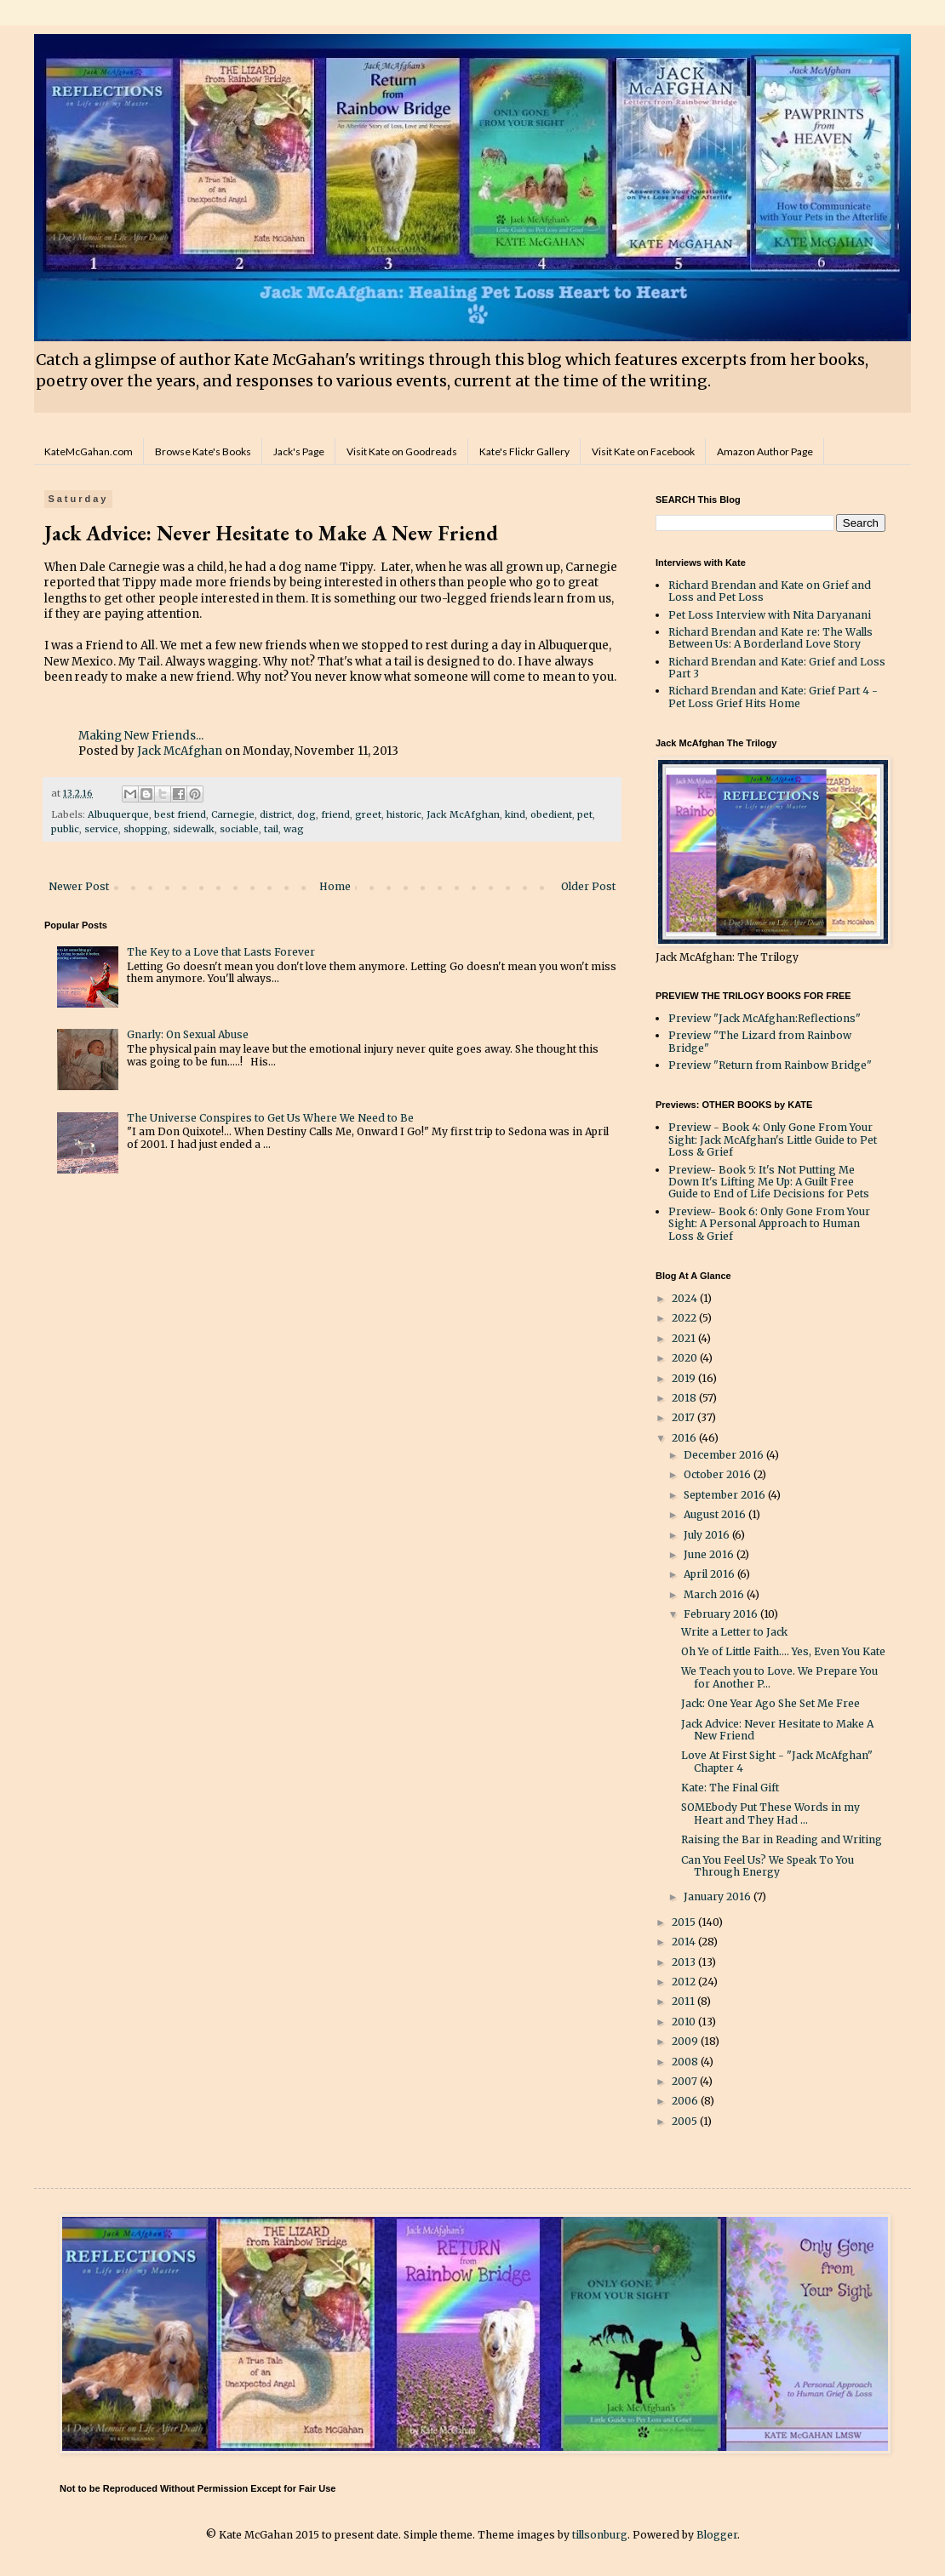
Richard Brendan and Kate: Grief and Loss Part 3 (776, 667)
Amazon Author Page (765, 451)
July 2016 (708, 1534)
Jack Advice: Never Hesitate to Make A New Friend (777, 1729)
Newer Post (79, 886)
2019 (685, 1378)
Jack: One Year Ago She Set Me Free (770, 1703)
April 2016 (710, 1574)
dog (306, 814)
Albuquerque (118, 814)
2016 (685, 1437)
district (276, 814)
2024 (686, 1298)
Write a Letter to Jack (734, 1631)
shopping (145, 829)
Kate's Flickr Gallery (524, 451)
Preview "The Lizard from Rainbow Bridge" (759, 1041)
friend (335, 814)
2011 (684, 2001)
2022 (685, 1317)
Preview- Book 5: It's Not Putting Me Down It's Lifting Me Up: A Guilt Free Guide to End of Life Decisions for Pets (768, 1182)
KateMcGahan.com (88, 451)
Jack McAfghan (179, 751)
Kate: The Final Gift (730, 1787)
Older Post (588, 886)
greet (368, 814)
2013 (685, 1962)
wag (294, 829)
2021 (685, 1338)
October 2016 (718, 1474)
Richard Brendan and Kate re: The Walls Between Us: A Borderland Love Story (770, 637)
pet (585, 814)
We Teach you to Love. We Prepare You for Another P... (779, 1677)
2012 (685, 1981)
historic (404, 814)
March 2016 (715, 1594)
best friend (180, 814)
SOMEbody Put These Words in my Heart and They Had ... (770, 1813)
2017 (684, 1417)
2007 (686, 2081)
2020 (686, 1357)
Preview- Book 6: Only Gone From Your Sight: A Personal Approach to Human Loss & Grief (769, 1223)
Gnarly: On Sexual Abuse (188, 1034)
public (65, 829)
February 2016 (722, 1614)
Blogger (716, 2534)
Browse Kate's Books (203, 451)
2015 (685, 1922)
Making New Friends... (140, 735)
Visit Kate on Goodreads (401, 451)
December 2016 (725, 1454)
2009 (686, 2041)
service (101, 829)
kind (515, 814)
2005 (686, 2121)
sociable (239, 829)
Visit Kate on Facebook (643, 451)
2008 (686, 2061)
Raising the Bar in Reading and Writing (781, 1839)
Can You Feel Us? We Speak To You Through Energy (767, 1865)
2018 (685, 1397)
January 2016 (718, 1896)
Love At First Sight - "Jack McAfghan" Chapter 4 (777, 1761)
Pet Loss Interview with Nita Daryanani (769, 614)
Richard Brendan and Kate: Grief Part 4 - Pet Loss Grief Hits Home (773, 696)
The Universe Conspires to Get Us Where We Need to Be (270, 1117)
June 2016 (710, 1554)
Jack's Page (298, 451)
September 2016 (726, 1494)
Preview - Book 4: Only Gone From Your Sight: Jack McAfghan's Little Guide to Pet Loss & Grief (772, 1139)
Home (335, 886)
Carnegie (233, 814)
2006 (686, 2100)
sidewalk (194, 829)
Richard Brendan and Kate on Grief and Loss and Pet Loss (769, 591)
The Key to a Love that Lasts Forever (221, 951)
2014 (685, 1941)
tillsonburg (599, 2534)
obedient (551, 814)
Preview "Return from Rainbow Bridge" (770, 1065)
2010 (685, 2021)
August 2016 (716, 1514)
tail (271, 829)
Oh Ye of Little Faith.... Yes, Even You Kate (783, 1651)
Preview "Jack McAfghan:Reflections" (764, 1018)
